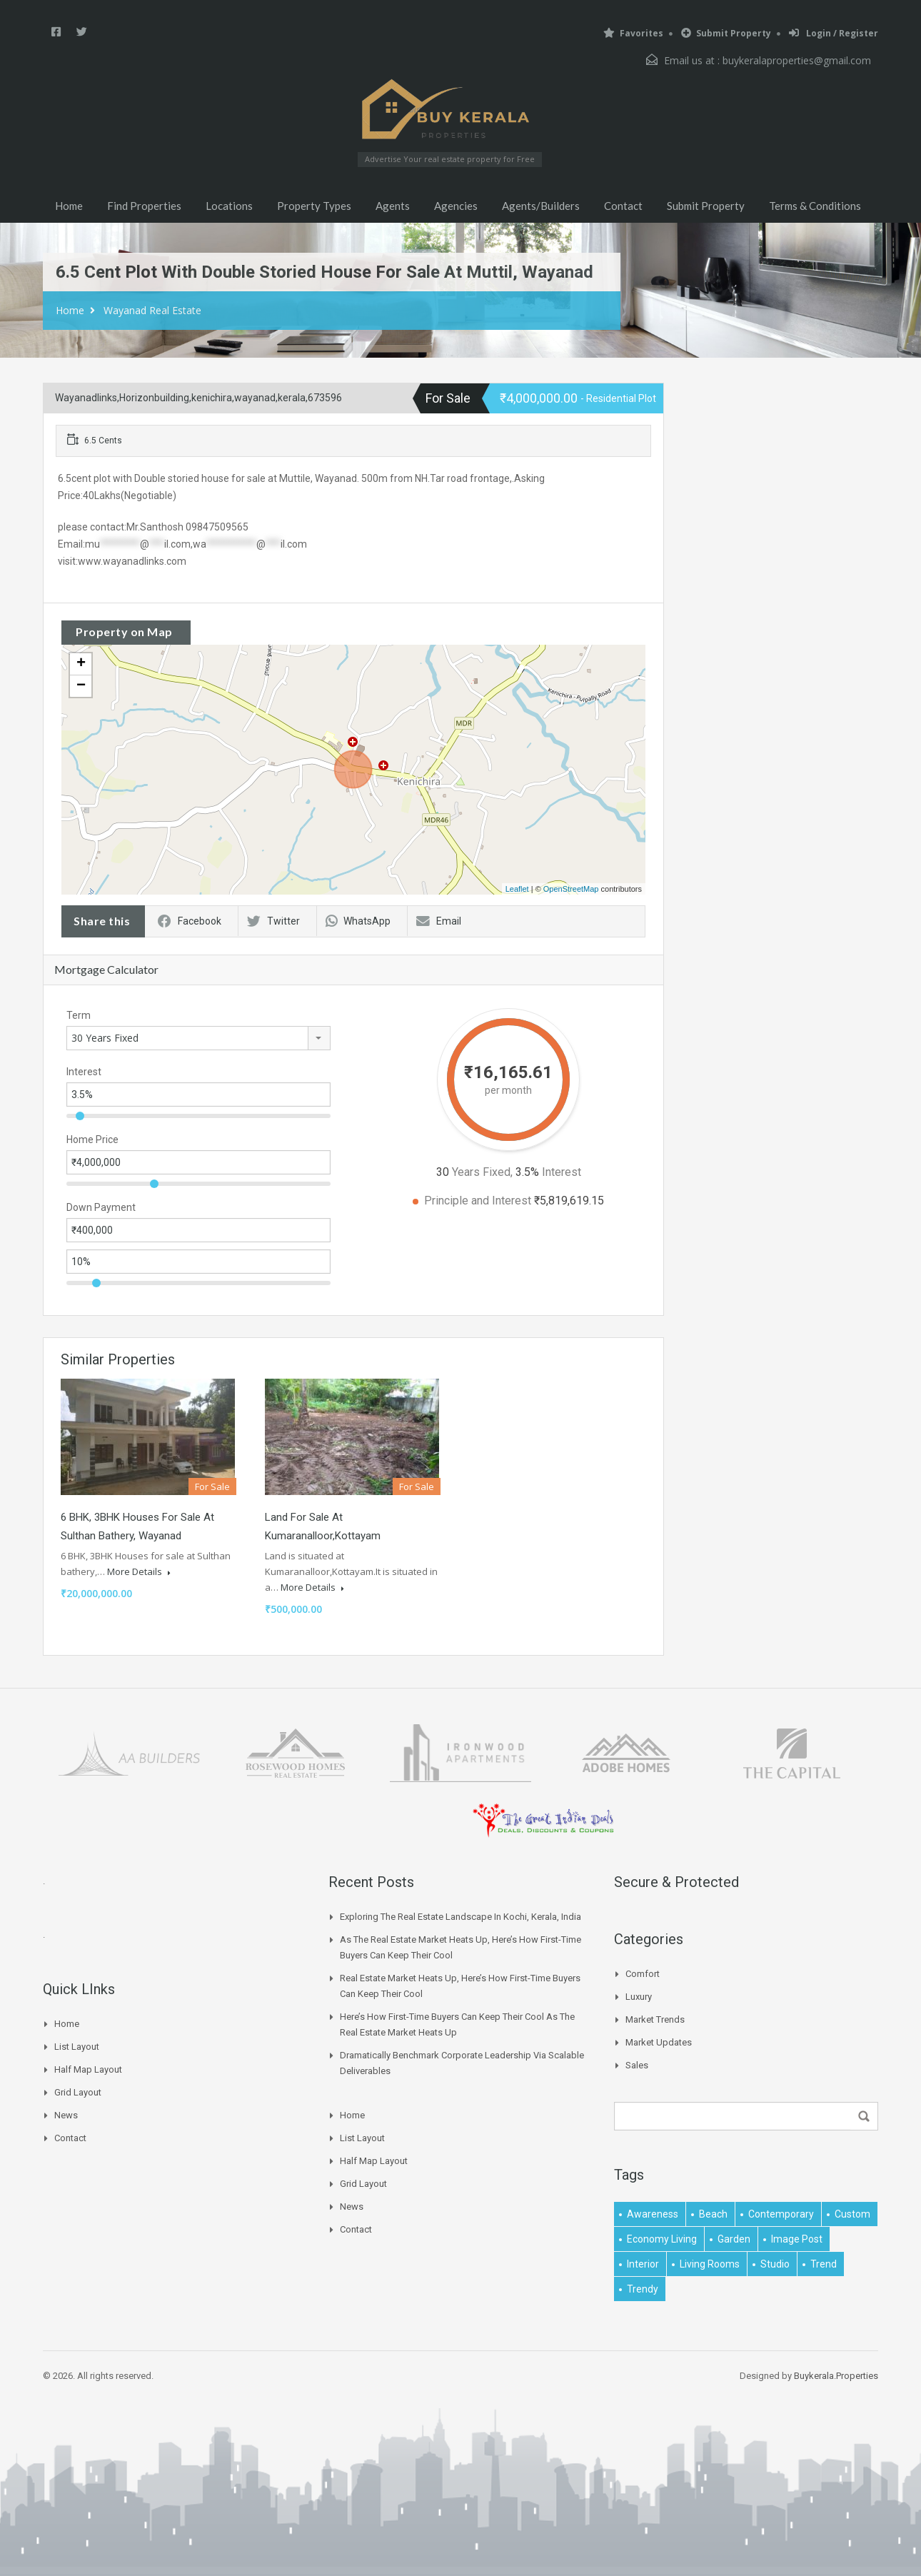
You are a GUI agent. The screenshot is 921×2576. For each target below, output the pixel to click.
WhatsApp (358, 921)
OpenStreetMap (571, 889)
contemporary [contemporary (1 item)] (781, 2214)
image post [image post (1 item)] (796, 2239)
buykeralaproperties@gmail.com (797, 60)
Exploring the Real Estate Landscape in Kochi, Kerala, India (460, 1916)
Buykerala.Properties (836, 2375)
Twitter (273, 921)
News (66, 2115)
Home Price (92, 1139)
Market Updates (658, 2042)
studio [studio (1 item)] (775, 2264)
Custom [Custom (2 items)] (852, 2214)
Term (78, 1015)
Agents (393, 205)
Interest (83, 1071)
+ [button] (81, 664)
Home (69, 205)
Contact (623, 205)
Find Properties (144, 205)
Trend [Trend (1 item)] (823, 2264)
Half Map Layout (88, 2069)
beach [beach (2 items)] (713, 2214)
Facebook (189, 921)
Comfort (642, 1973)
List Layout (76, 2046)
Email (438, 921)
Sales (636, 2065)
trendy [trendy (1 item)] (642, 2289)
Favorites (633, 33)
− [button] (81, 686)
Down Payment (101, 1207)
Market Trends (655, 2019)
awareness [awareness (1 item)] (652, 2214)
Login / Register (833, 33)
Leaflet (517, 889)
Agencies (456, 205)
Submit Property (726, 33)
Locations (229, 205)
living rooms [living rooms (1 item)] (710, 2264)
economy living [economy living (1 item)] (662, 2239)
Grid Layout (77, 2092)
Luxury (638, 1996)
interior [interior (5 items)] (643, 2264)
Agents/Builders (541, 205)
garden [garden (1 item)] (734, 2239)
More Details (139, 1571)
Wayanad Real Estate (152, 310)
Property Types (314, 205)
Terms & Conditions (815, 205)
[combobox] (198, 1038)
